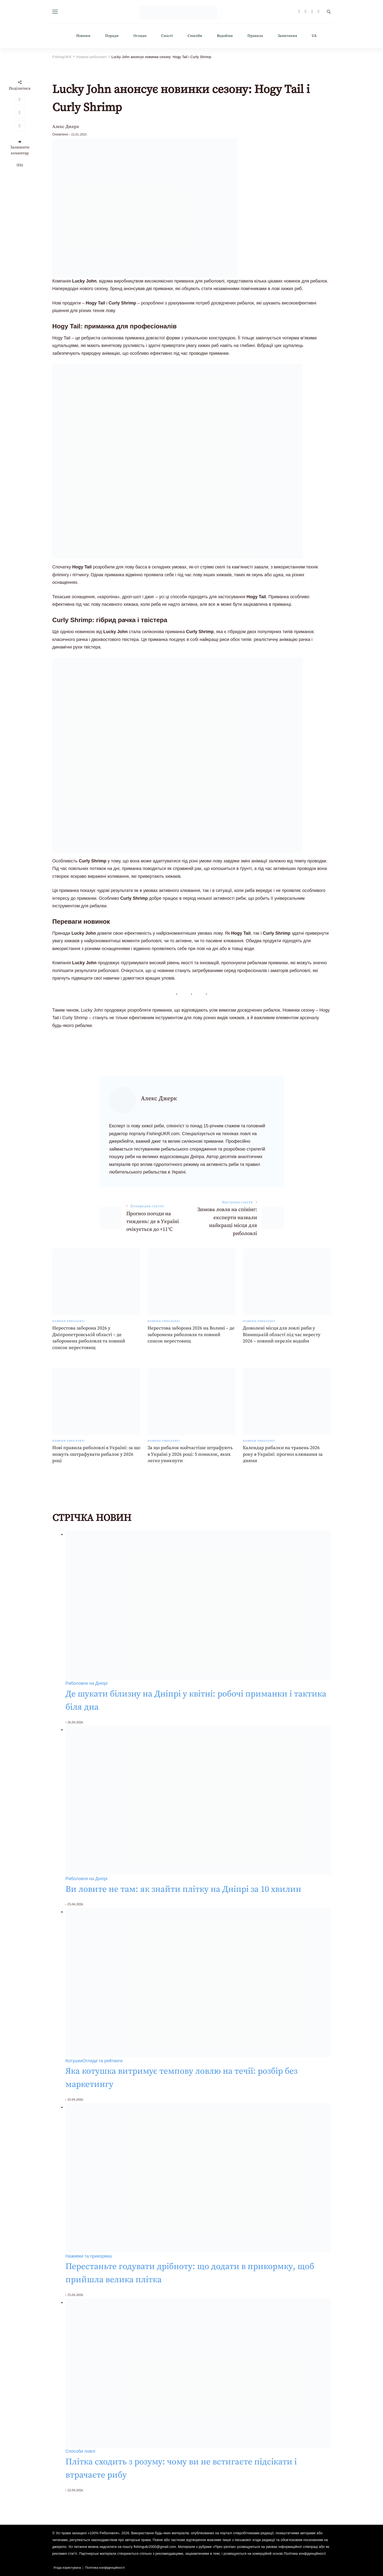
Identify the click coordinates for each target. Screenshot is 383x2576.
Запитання (287, 36)
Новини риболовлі (68, 1321)
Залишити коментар (19, 150)
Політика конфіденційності (305, 2553)
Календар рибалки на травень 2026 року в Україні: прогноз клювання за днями (283, 1454)
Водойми (225, 36)
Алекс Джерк (65, 126)
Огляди (140, 36)
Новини (83, 36)
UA (314, 36)
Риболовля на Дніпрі (86, 1683)
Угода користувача (67, 2567)
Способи (195, 36)
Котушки (74, 2060)
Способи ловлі (80, 2451)
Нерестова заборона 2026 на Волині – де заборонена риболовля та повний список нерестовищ (191, 1334)
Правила (255, 36)
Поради (112, 36)
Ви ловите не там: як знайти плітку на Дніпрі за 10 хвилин (183, 1889)
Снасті (167, 36)
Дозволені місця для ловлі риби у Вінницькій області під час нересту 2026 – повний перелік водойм (281, 1334)
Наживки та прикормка (88, 2256)
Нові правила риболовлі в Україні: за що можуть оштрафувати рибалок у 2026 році (96, 1454)
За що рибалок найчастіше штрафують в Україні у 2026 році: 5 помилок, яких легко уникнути (190, 1454)
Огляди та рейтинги (103, 2060)
